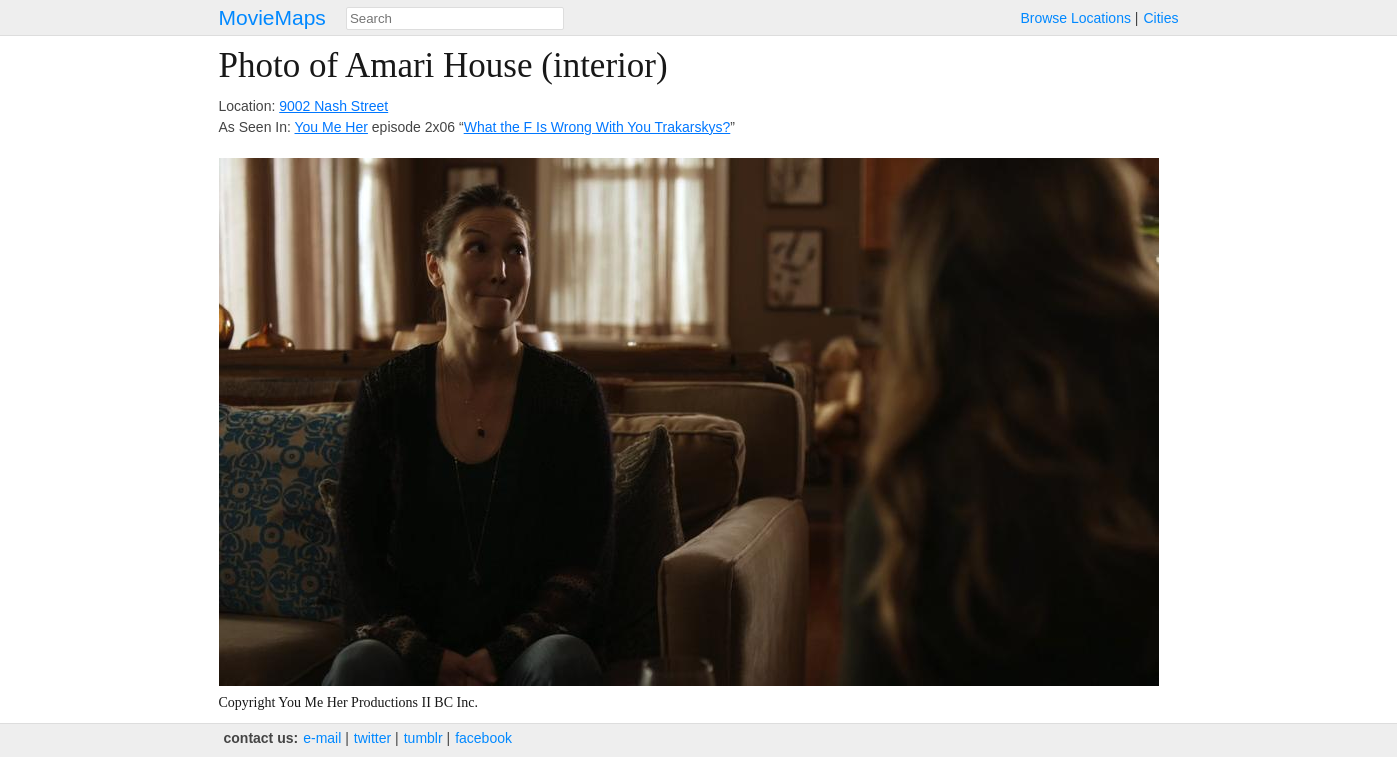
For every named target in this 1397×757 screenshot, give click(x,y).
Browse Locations (1075, 18)
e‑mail (322, 738)
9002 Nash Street (333, 106)
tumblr (423, 738)
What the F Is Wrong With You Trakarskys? (597, 127)
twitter (372, 738)
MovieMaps (272, 17)
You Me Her (331, 127)
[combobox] (455, 18)
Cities (1160, 18)
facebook (483, 738)
